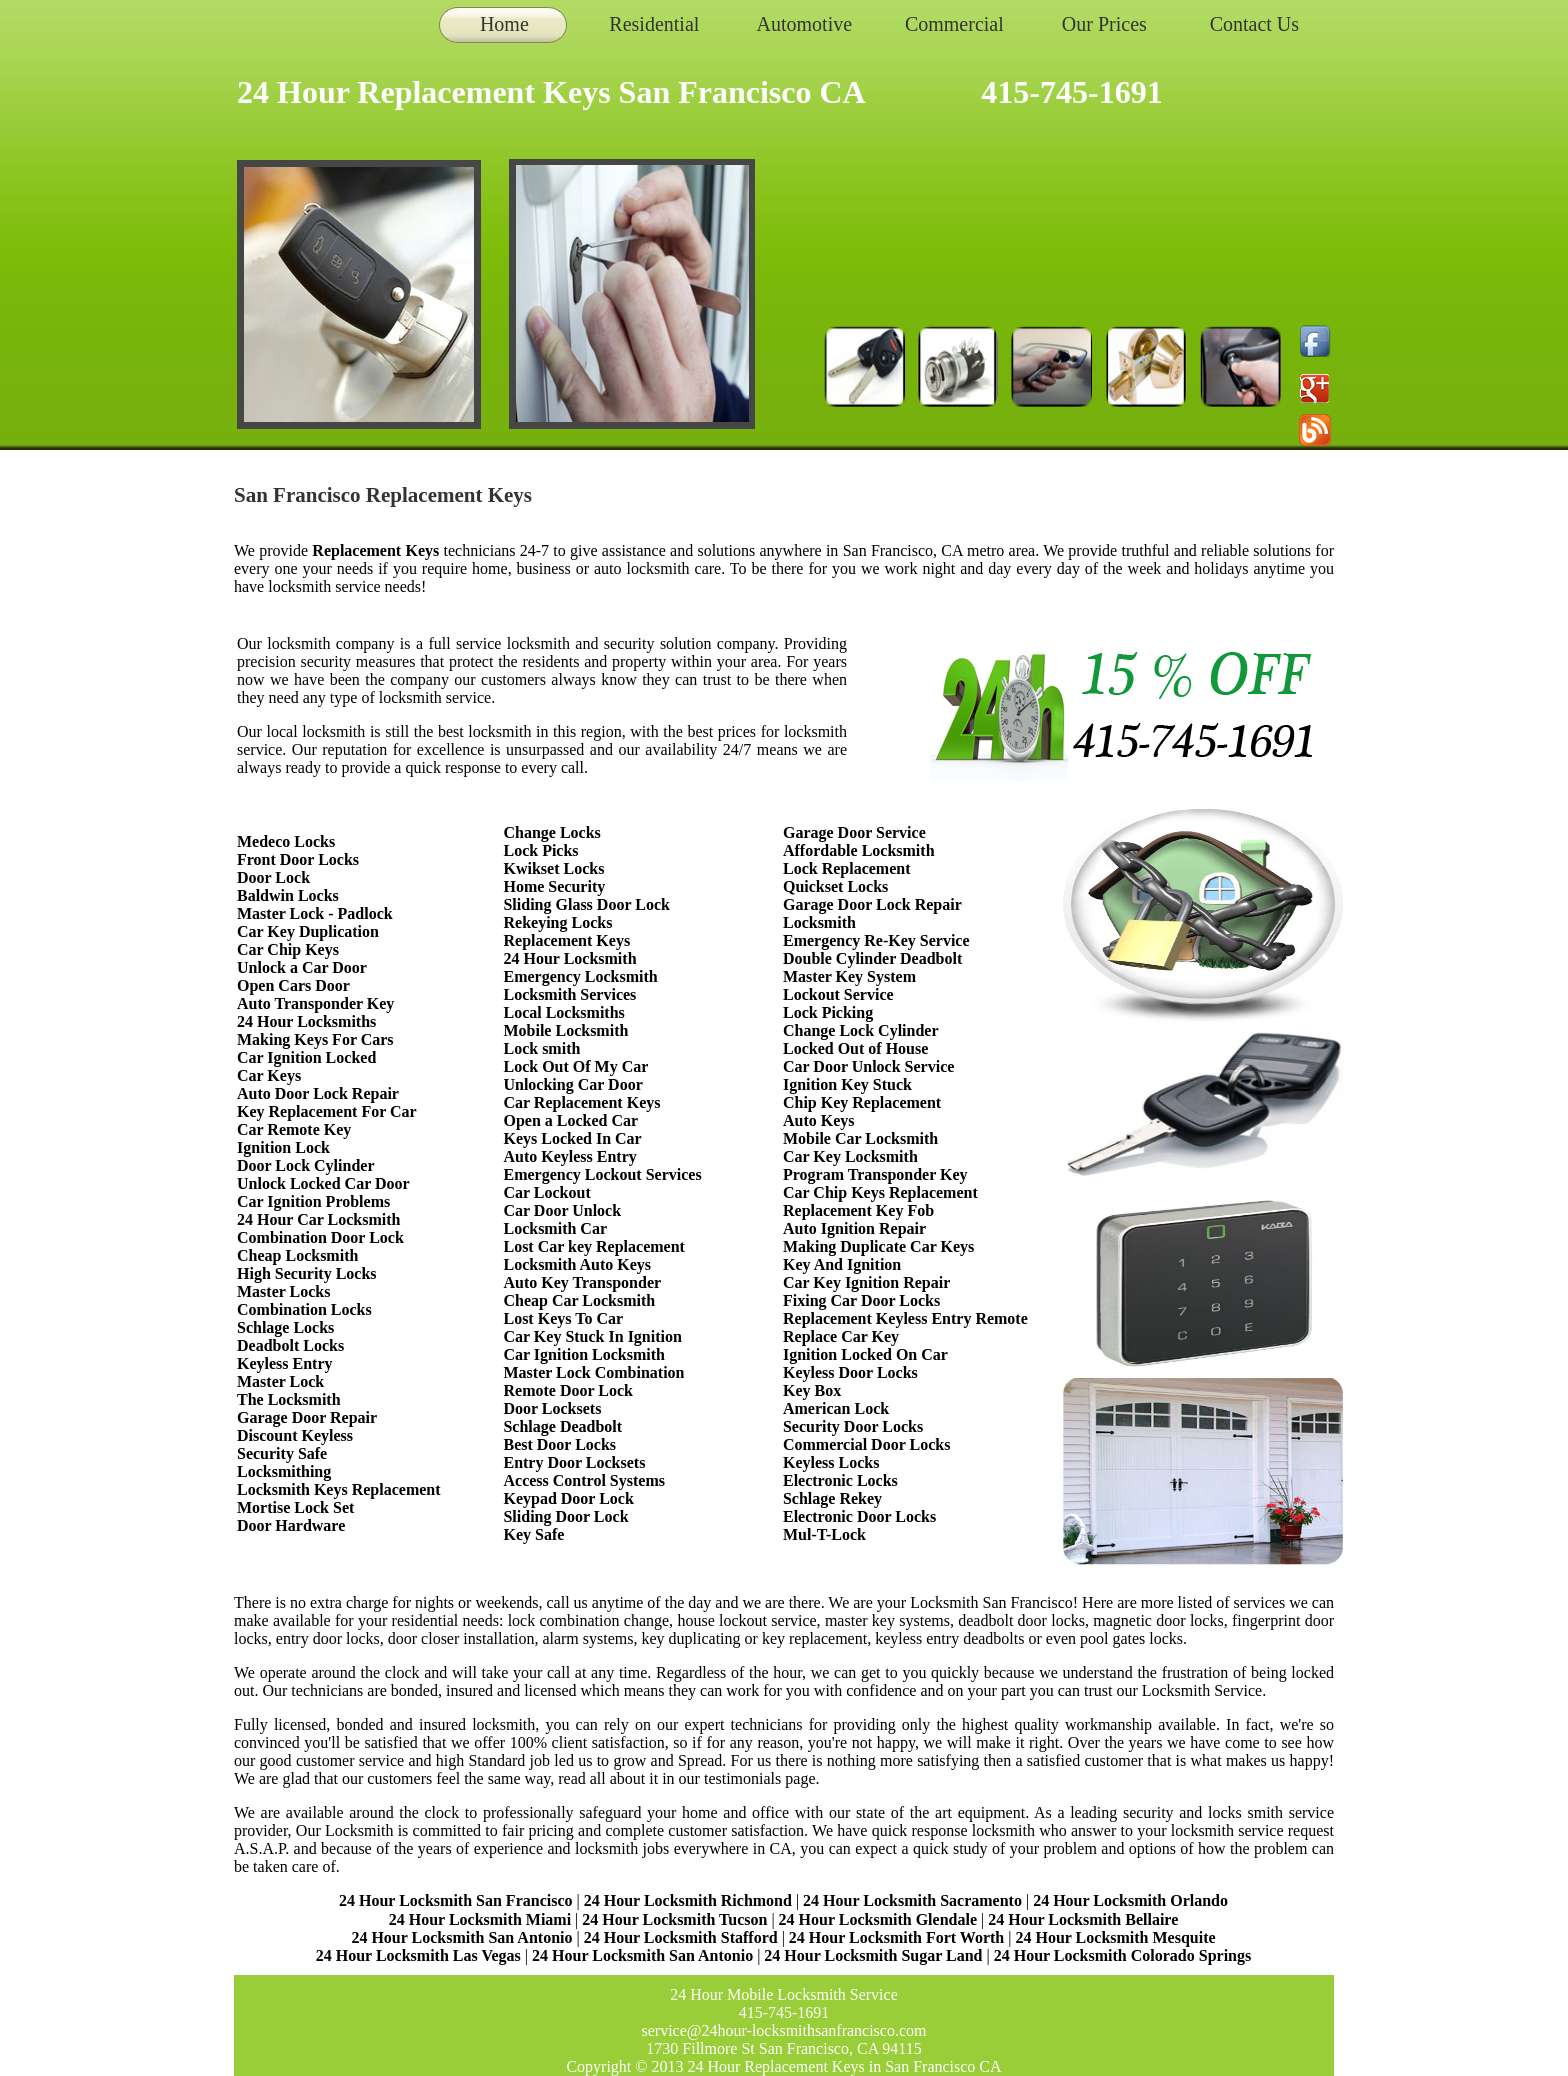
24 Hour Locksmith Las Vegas (418, 1955)
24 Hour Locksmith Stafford (681, 1937)
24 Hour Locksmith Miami (480, 1919)
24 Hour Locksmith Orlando (1130, 1900)
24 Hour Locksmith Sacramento (912, 1900)
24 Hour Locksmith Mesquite (1115, 1937)
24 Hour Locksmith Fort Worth (896, 1937)
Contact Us (1254, 24)
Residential (654, 24)
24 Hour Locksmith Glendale (878, 1919)
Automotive (805, 24)
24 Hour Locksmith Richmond (688, 1900)
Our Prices (1104, 24)
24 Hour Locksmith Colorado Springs (1123, 1955)
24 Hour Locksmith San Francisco (456, 1900)
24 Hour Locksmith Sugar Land (875, 1955)
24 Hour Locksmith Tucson (674, 1919)
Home (504, 24)
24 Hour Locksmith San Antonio (461, 1937)
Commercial (954, 24)
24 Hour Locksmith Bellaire (1083, 1919)
